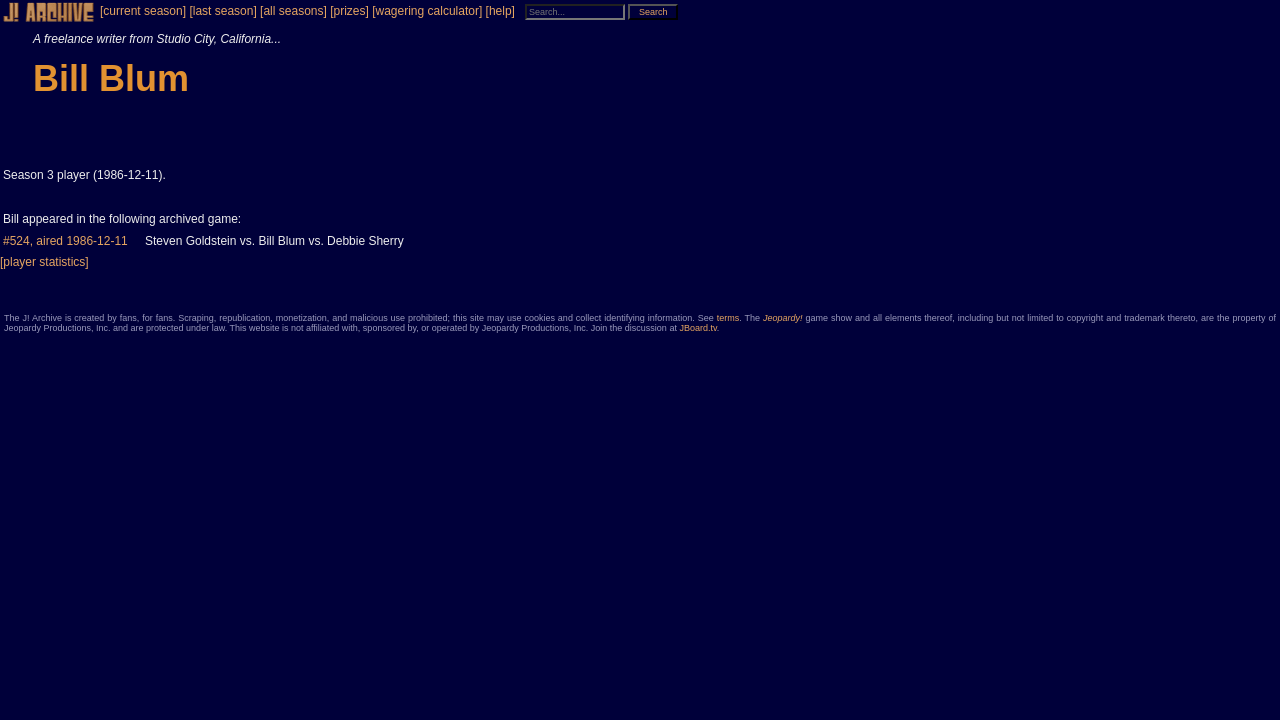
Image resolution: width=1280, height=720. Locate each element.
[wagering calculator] (427, 11)
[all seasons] (293, 11)
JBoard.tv (697, 328)
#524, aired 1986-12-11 (65, 241)
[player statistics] (44, 262)
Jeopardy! (783, 318)
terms (728, 318)
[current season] (143, 11)
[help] (500, 11)
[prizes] (349, 11)
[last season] (222, 11)
